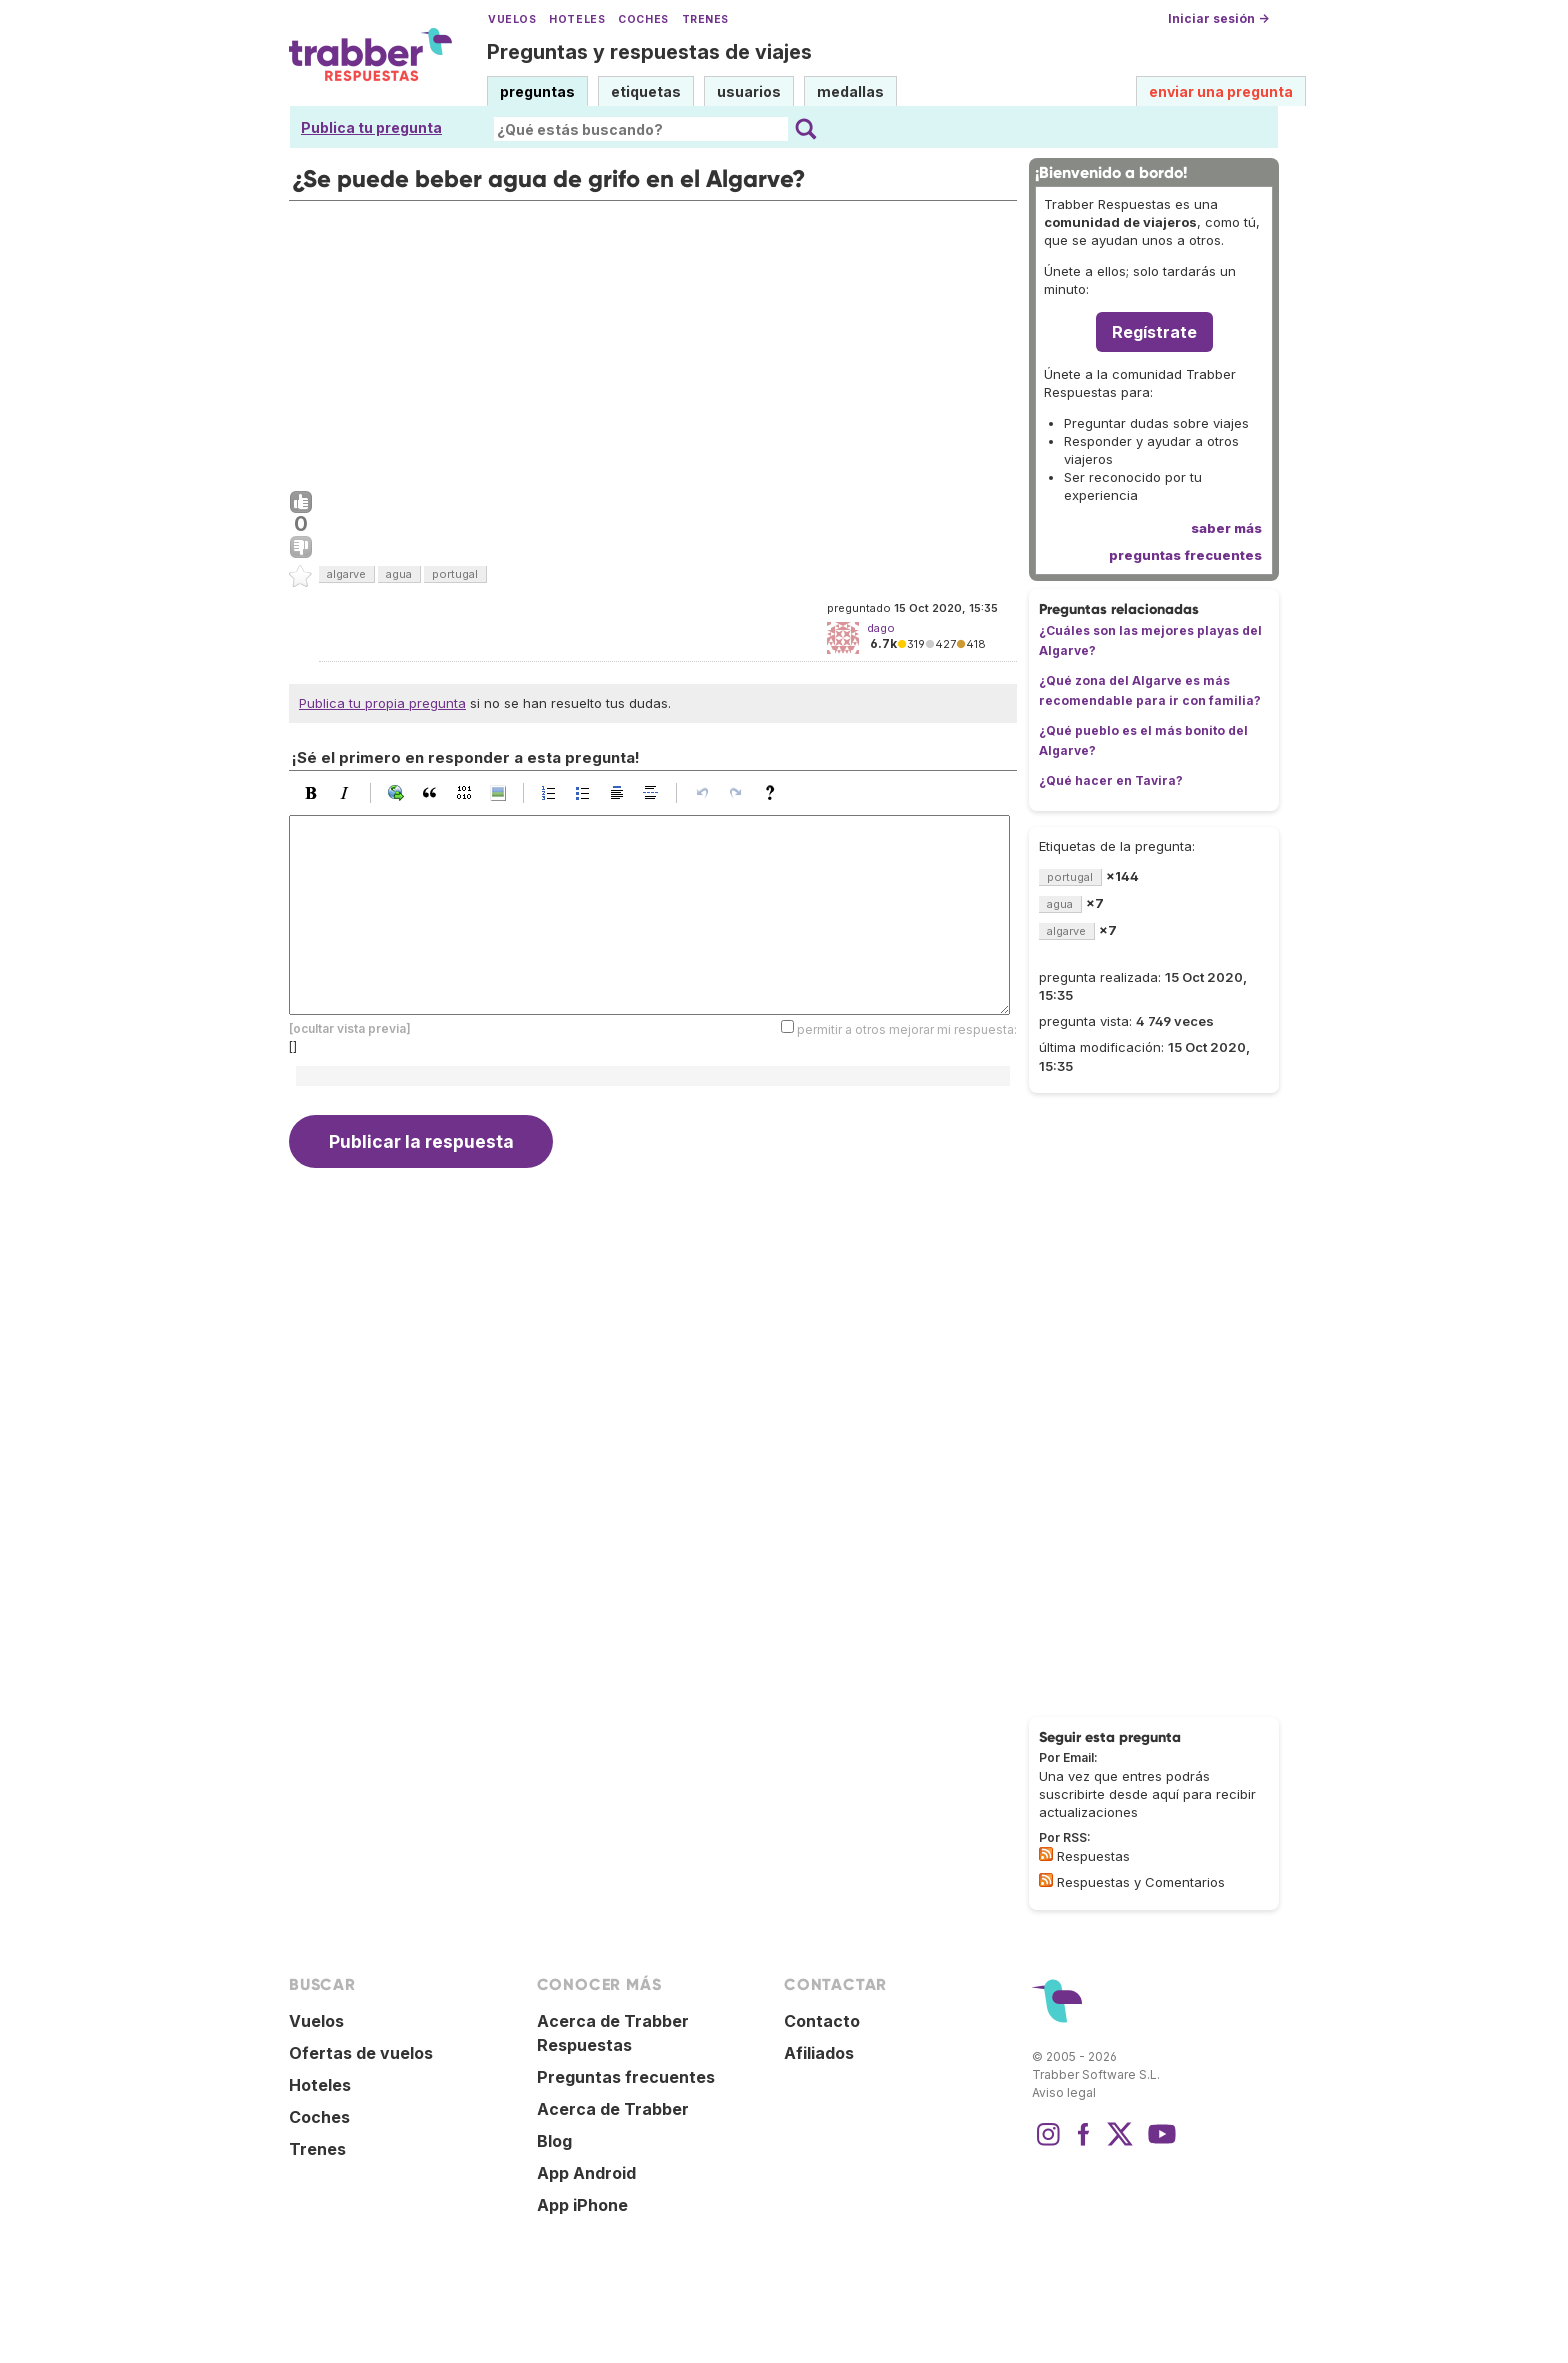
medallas (850, 91)
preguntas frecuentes (1185, 555)
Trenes (705, 19)
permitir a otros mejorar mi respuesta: (907, 1028)
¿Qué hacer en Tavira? (1111, 780)
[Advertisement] (653, 341)
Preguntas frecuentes (626, 2077)
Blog (554, 2141)
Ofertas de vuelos (361, 2053)
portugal (455, 574)
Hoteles (577, 19)
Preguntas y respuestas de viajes (649, 52)
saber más (1226, 528)
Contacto (822, 2021)
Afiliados (819, 2053)
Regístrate (1154, 332)
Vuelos (512, 19)
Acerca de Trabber (613, 2109)
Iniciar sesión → (1218, 18)
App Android (586, 2173)
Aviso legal (1064, 2092)
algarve (346, 574)
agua (399, 574)
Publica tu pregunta (371, 127)
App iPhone (582, 2205)
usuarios (749, 91)
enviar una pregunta (1221, 91)
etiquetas (646, 91)
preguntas (537, 91)
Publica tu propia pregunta (382, 703)
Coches (643, 19)
